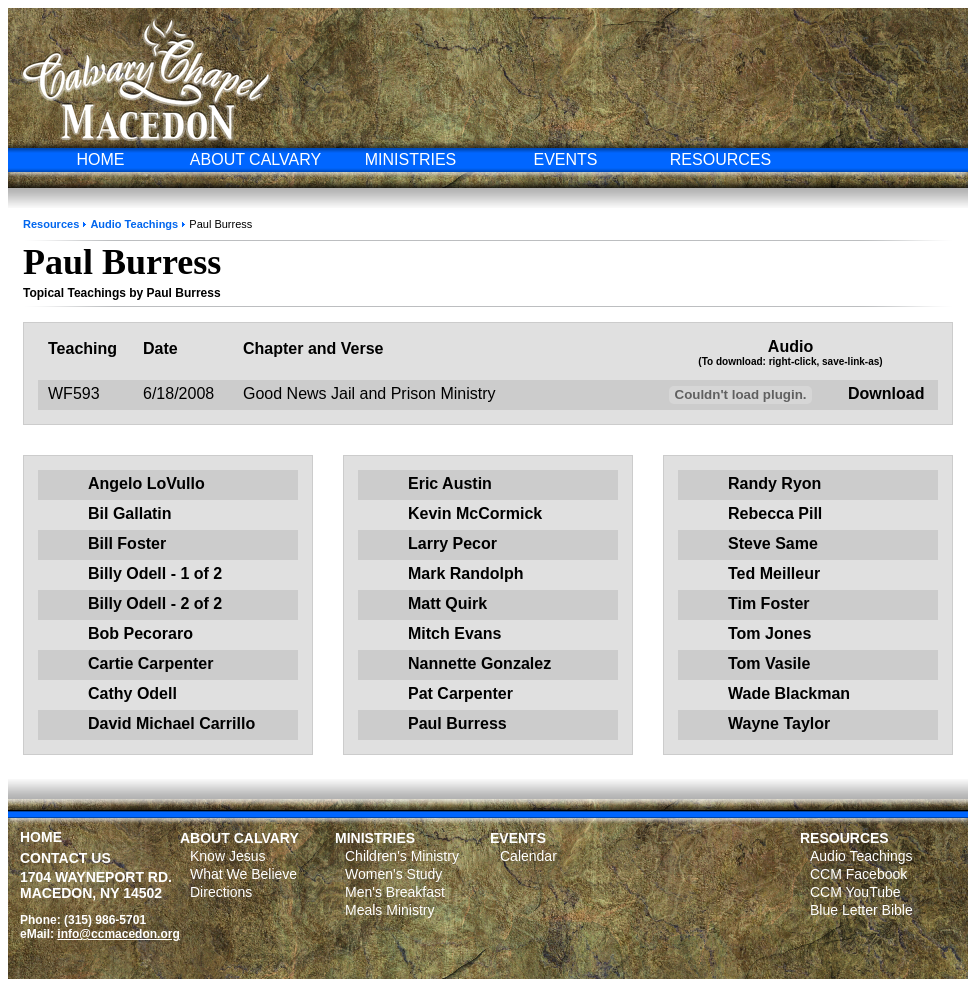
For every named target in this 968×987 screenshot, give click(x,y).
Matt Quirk (447, 603)
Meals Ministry (389, 910)
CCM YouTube (855, 892)
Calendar (528, 856)
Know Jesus (227, 856)
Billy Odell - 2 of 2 (155, 603)
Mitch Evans (454, 633)
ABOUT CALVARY (255, 159)
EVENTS (565, 159)
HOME (101, 159)
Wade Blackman (789, 693)
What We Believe (243, 874)
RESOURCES (720, 159)
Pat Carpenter (460, 693)
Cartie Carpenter (150, 663)
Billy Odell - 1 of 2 (155, 573)
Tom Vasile (769, 663)
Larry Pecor (452, 543)
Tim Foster (769, 603)
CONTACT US (65, 858)
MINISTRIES (411, 159)
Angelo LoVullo (146, 483)
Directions (221, 892)
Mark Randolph (466, 573)
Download (886, 393)
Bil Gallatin (130, 513)
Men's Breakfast (395, 892)
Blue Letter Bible (861, 910)
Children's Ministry (402, 856)
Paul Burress (457, 723)
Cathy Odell (132, 693)
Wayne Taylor (779, 723)
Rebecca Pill (775, 513)
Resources (51, 224)
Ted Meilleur (774, 573)
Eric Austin (450, 483)
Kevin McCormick (475, 513)
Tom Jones (769, 633)
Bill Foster (127, 543)
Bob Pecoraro (140, 633)
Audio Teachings (134, 224)
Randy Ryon (774, 483)
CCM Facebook (858, 874)
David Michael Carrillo (171, 723)
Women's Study (393, 874)
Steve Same (773, 543)
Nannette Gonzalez (479, 663)
